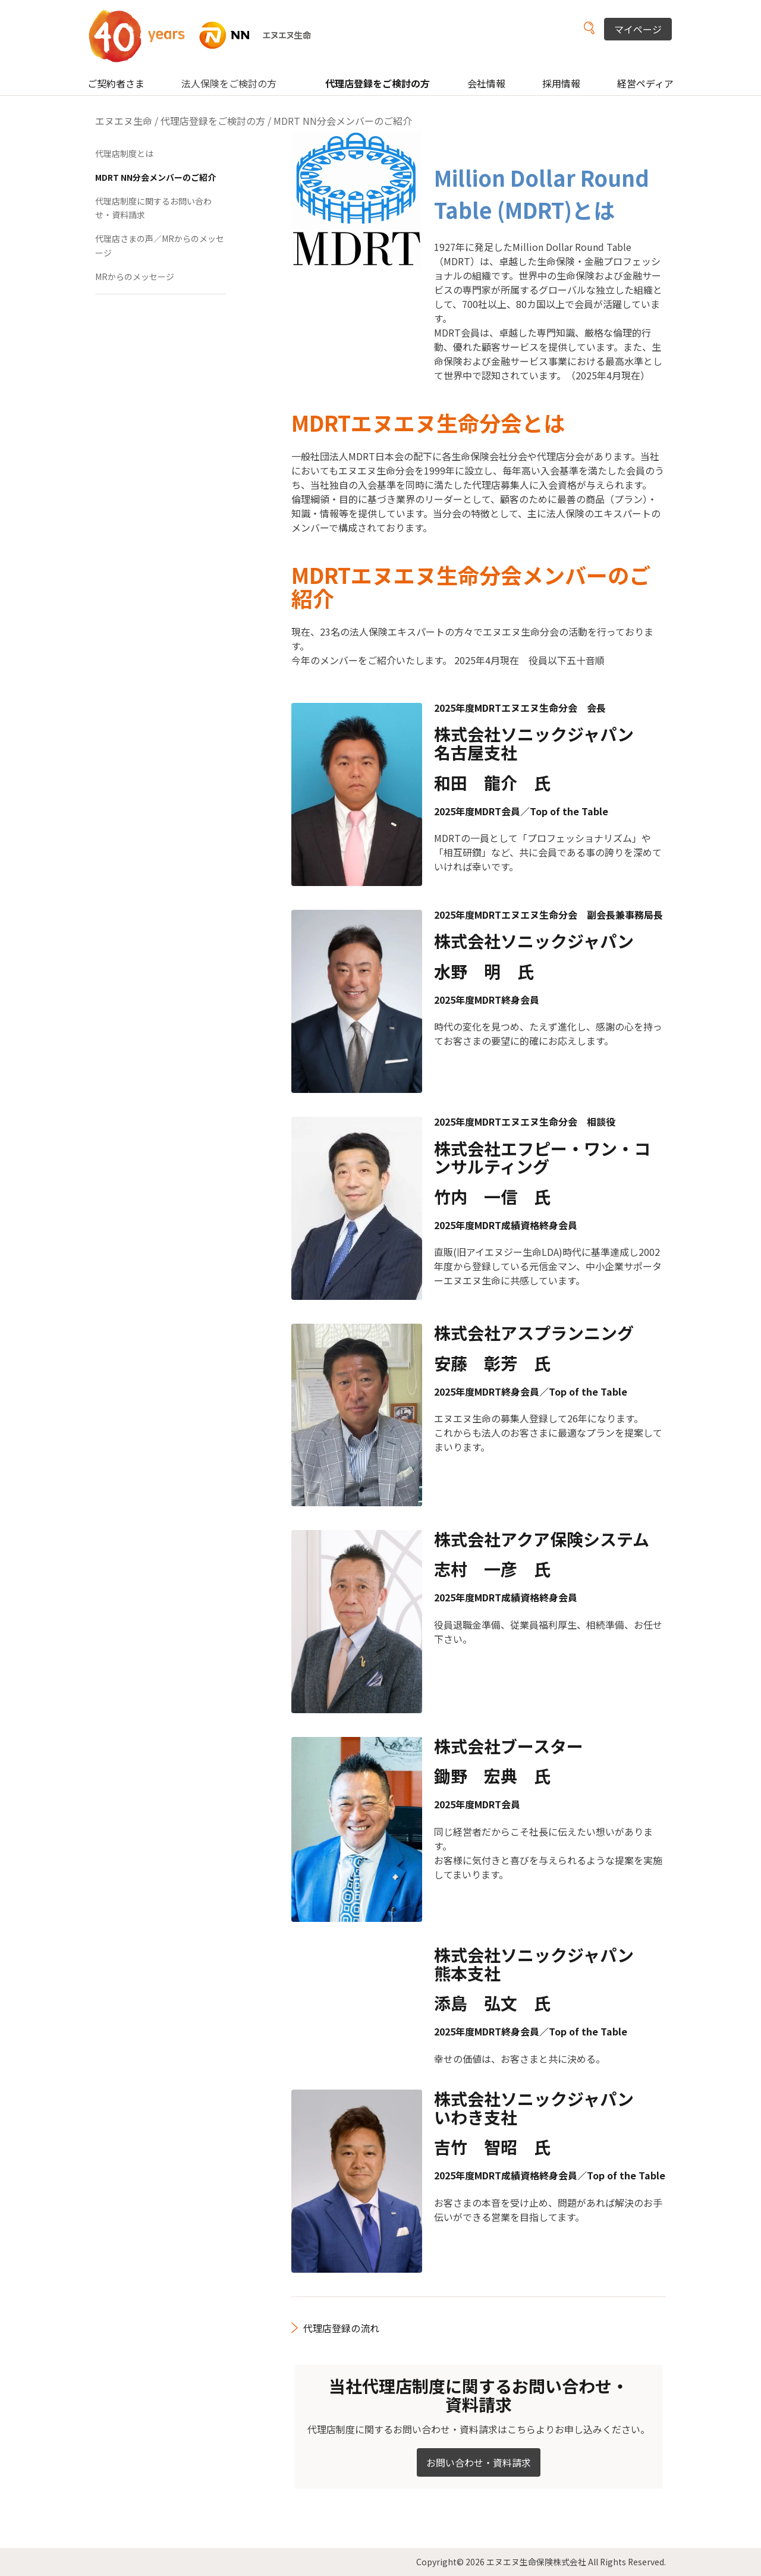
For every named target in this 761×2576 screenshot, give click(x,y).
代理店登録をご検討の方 (377, 83)
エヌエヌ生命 (123, 121)
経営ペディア (645, 83)
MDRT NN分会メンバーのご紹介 (155, 177)
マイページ (638, 29)
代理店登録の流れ (341, 2328)
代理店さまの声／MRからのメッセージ (159, 246)
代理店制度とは (124, 153)
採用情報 (561, 83)
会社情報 (486, 83)
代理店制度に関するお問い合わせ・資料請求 (153, 208)
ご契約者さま (115, 83)
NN (207, 35)
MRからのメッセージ (134, 276)
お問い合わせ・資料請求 (478, 2462)
